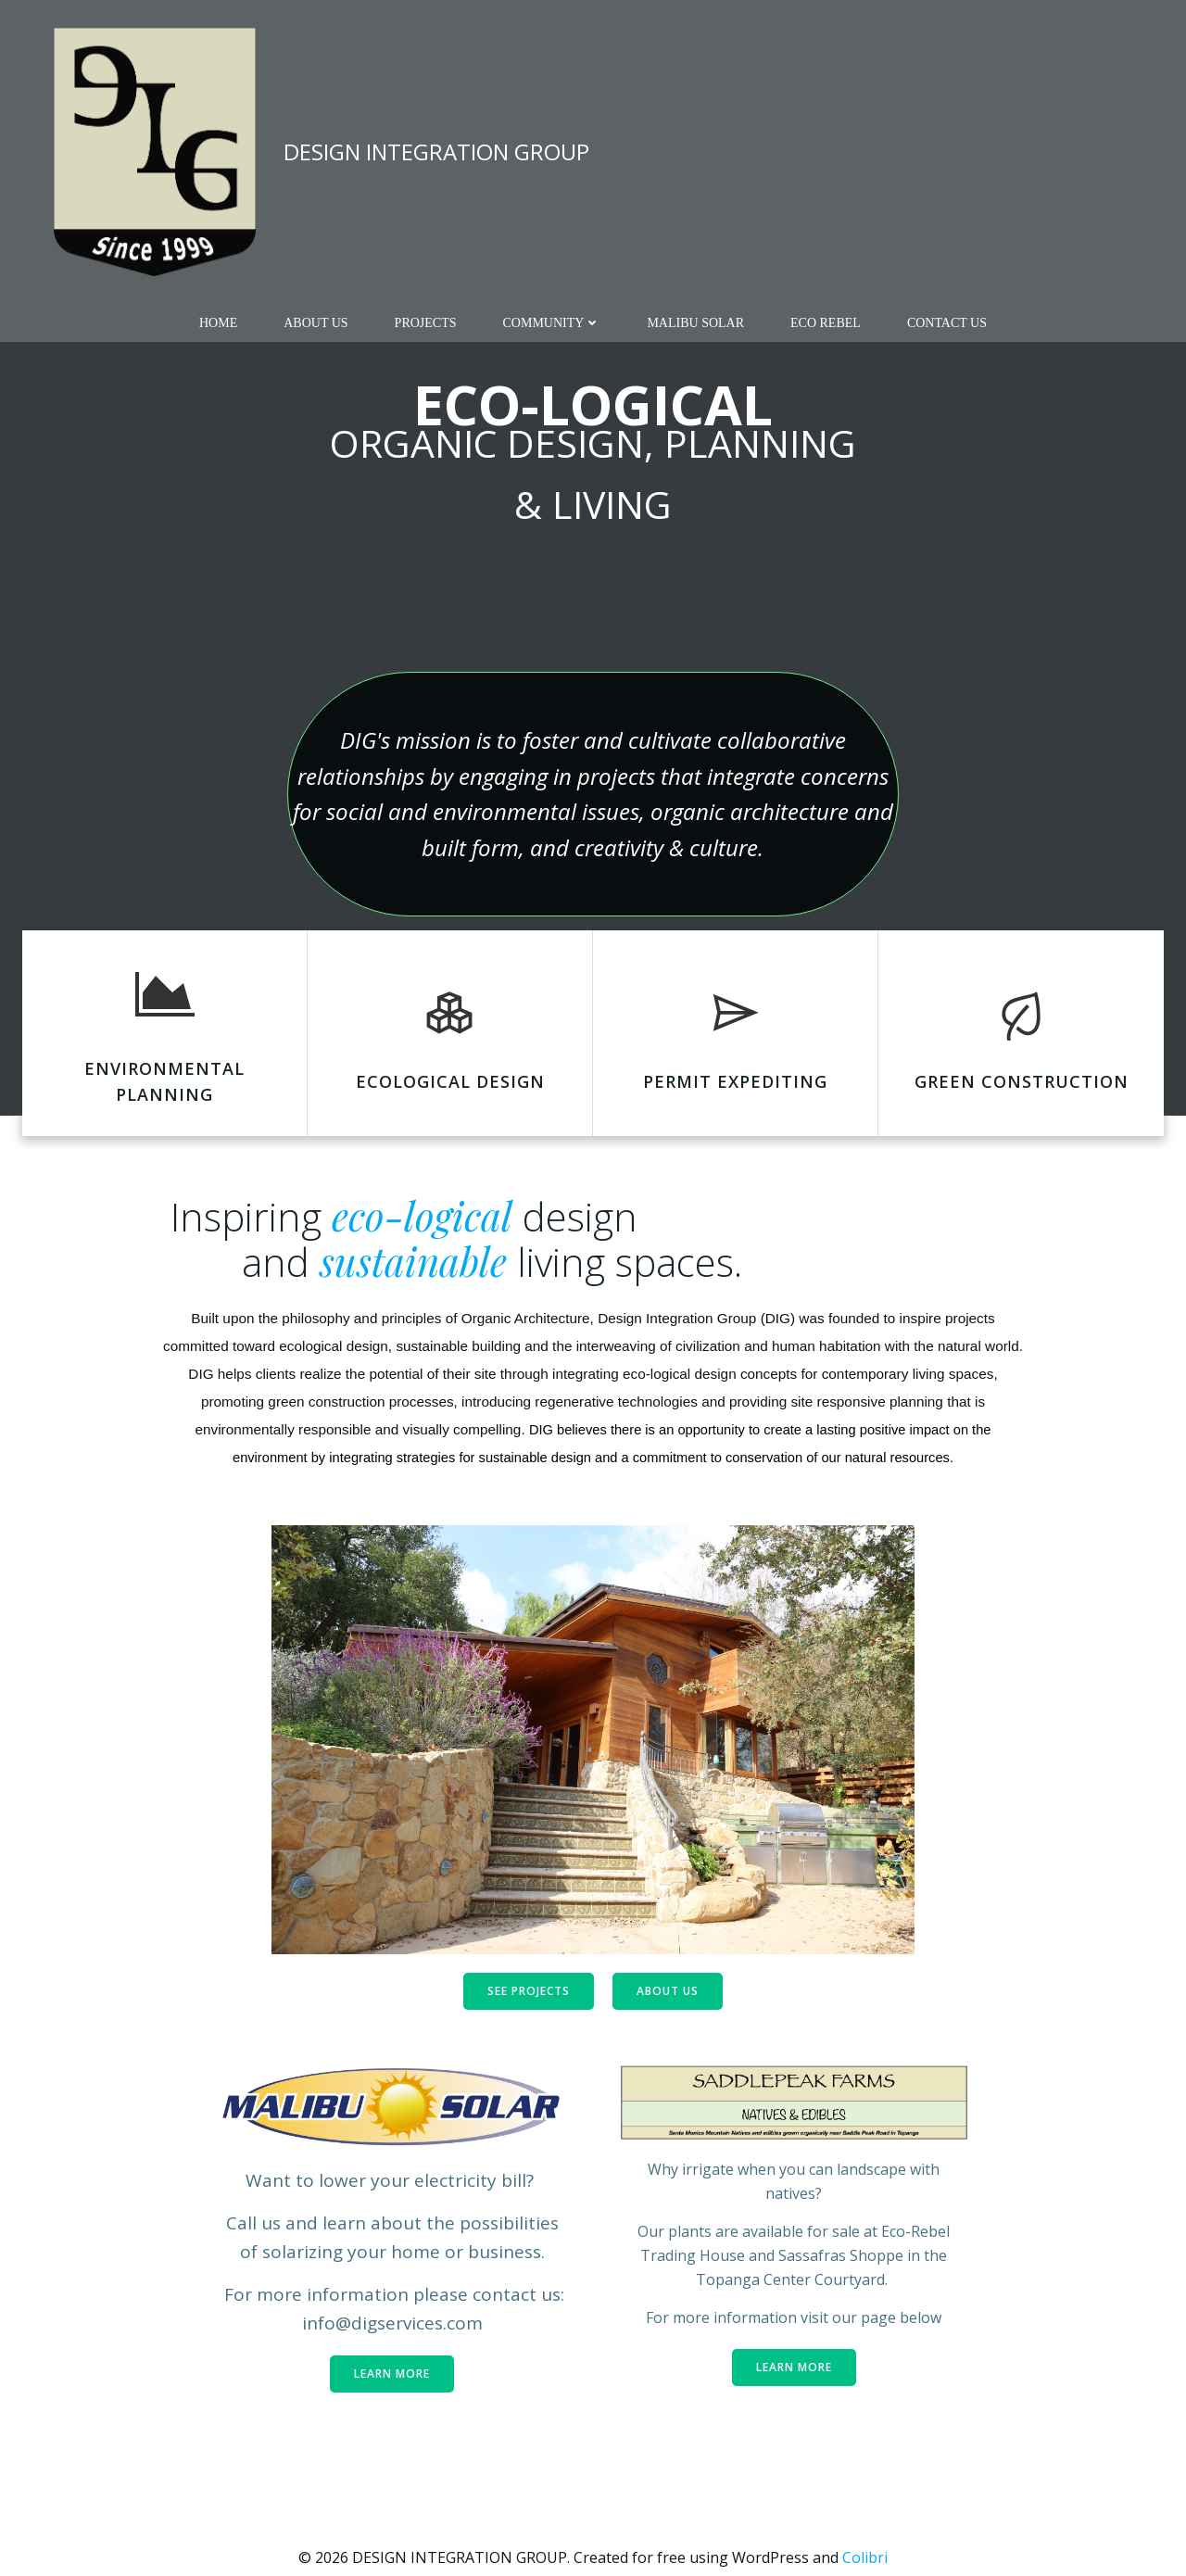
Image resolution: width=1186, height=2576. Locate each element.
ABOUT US (315, 323)
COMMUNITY (552, 323)
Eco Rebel (825, 323)
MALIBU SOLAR (695, 323)
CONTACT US (947, 323)
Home (218, 323)
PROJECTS (426, 323)
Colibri (865, 2557)
